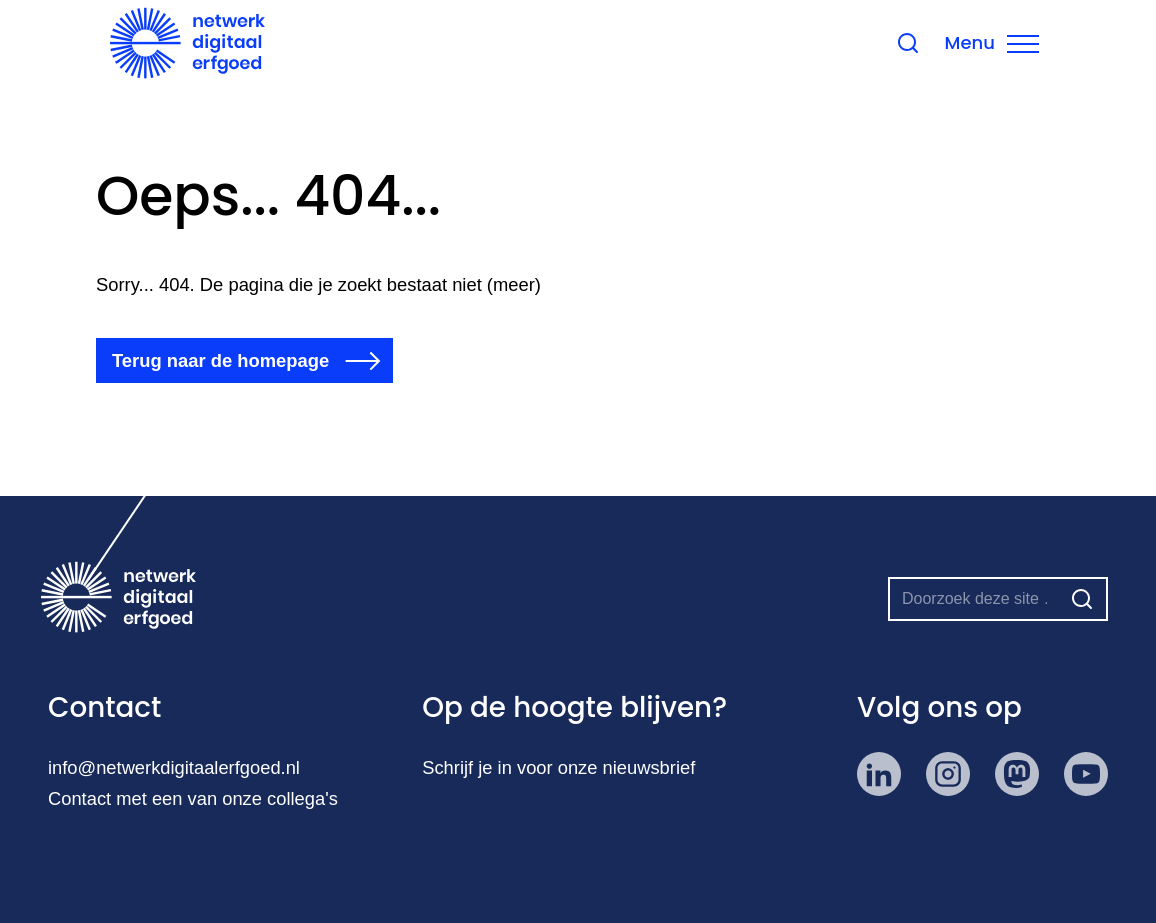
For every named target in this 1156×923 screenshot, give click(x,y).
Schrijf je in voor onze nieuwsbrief (559, 767)
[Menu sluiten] (1061, 45)
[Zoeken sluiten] (977, 45)
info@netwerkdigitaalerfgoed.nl (174, 767)
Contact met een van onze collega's (193, 798)
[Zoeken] (1082, 599)
